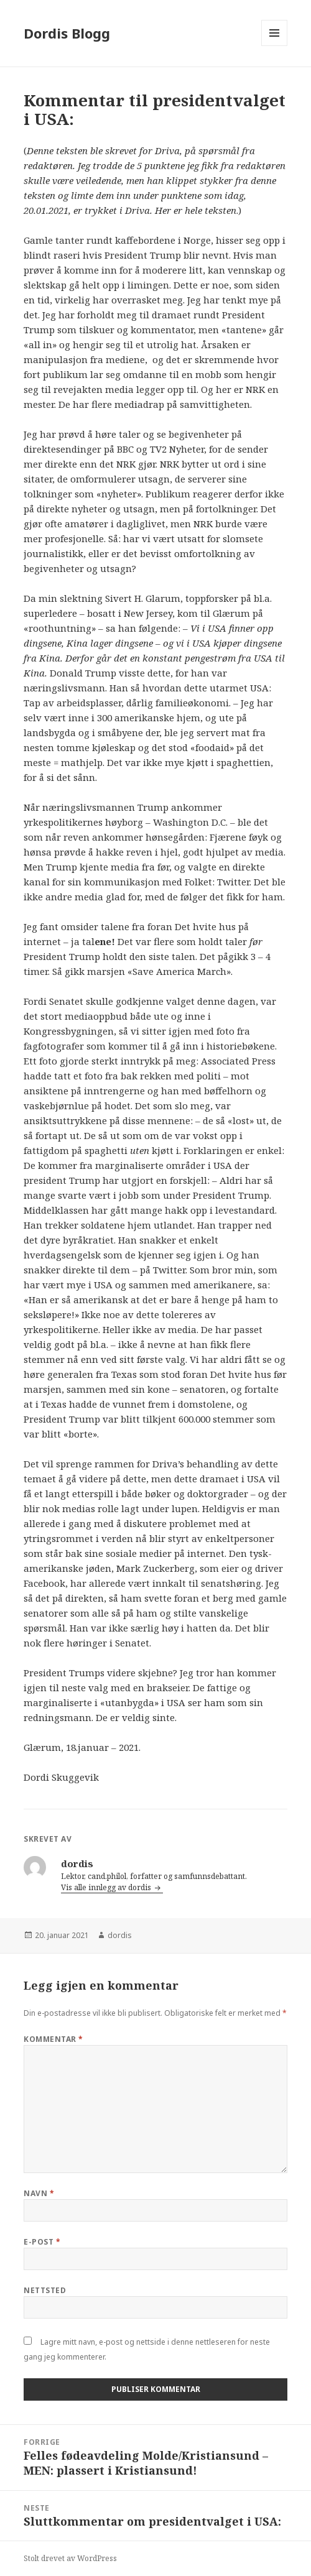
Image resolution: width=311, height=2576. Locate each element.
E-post (42, 2242)
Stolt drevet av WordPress (70, 2558)
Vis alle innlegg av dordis (107, 1887)
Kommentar (53, 2039)
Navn (39, 2193)
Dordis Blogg (67, 33)
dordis (120, 1935)
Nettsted (45, 2290)
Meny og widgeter (274, 45)
